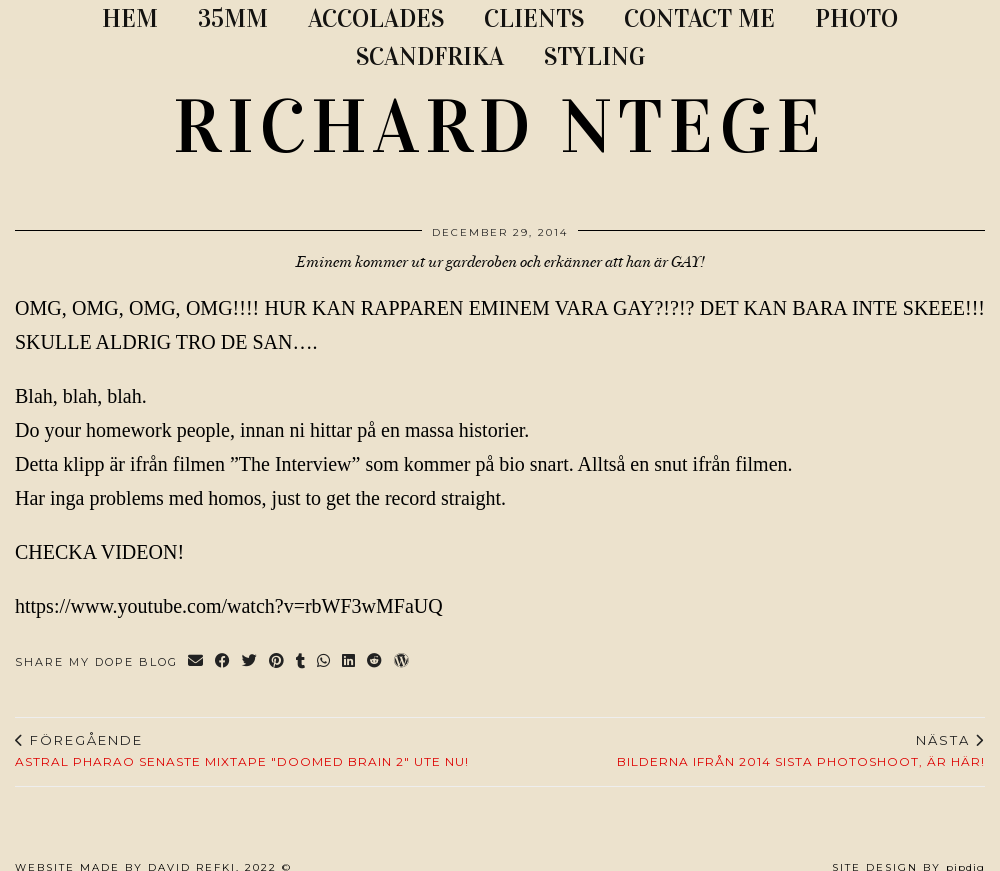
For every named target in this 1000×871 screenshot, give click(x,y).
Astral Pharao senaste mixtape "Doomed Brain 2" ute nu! (242, 751)
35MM (233, 18)
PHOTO (856, 18)
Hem (130, 18)
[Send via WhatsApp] (324, 662)
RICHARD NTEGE (500, 127)
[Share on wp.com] (402, 662)
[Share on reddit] (375, 662)
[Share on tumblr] (301, 662)
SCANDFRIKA (430, 56)
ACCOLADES (376, 18)
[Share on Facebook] (223, 662)
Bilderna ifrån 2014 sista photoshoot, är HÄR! (801, 751)
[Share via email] (196, 662)
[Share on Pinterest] (277, 662)
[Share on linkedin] (349, 662)
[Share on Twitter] (250, 662)
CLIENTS (534, 18)
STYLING (594, 56)
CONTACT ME (699, 18)
